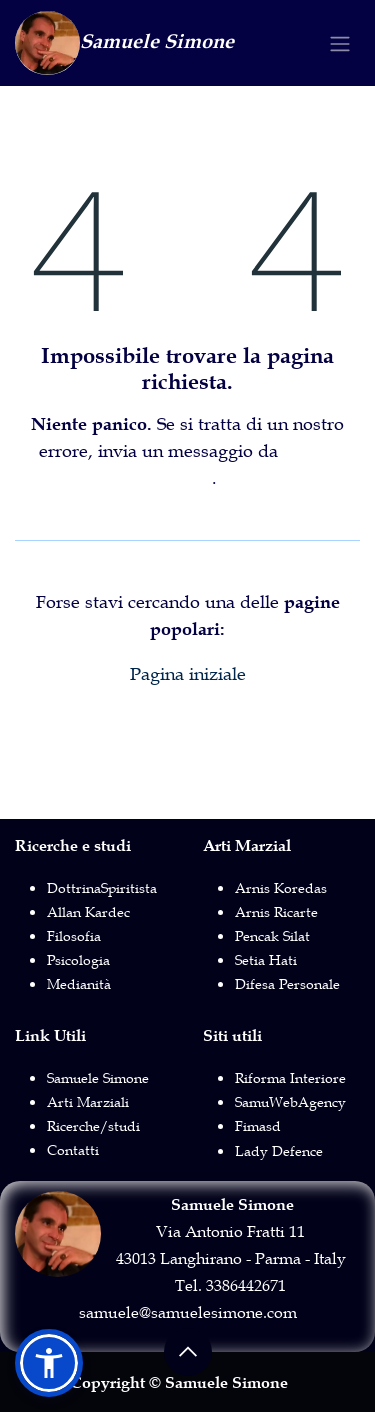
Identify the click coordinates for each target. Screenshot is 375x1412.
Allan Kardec (88, 912)
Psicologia (78, 960)
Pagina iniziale (188, 674)
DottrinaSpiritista (102, 888)
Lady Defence (279, 1151)
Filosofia (74, 936)
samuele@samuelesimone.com (188, 1312)
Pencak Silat (272, 936)
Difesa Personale (287, 984)
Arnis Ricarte (276, 912)
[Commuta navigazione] (340, 43)
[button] (188, 1352)
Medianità (79, 984)
